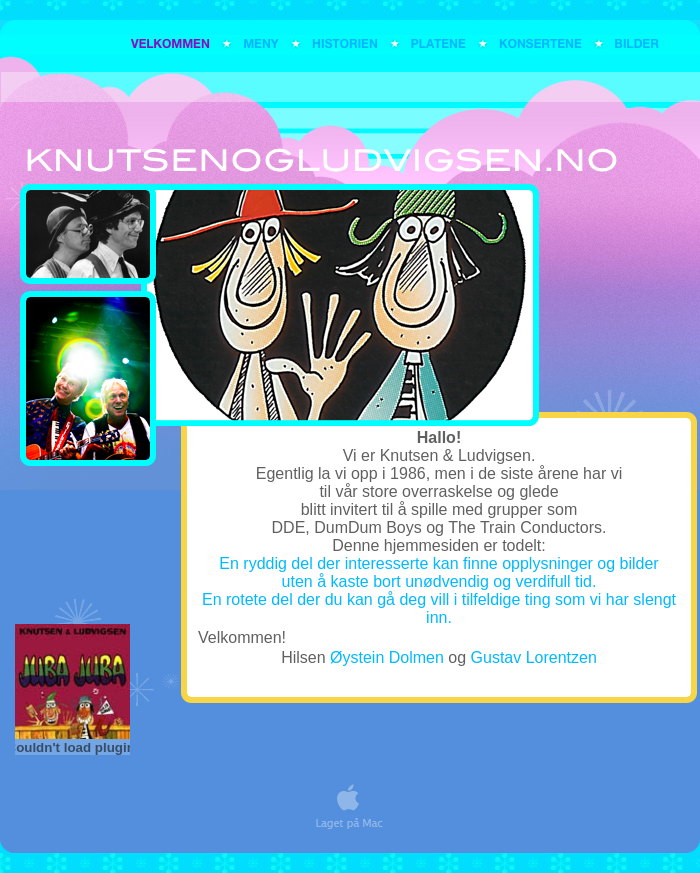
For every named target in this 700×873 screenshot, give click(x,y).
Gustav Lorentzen (534, 657)
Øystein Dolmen (387, 657)
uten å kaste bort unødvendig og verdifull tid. (439, 581)
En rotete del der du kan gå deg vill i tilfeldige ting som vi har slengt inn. (439, 608)
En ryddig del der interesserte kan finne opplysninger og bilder (438, 563)
